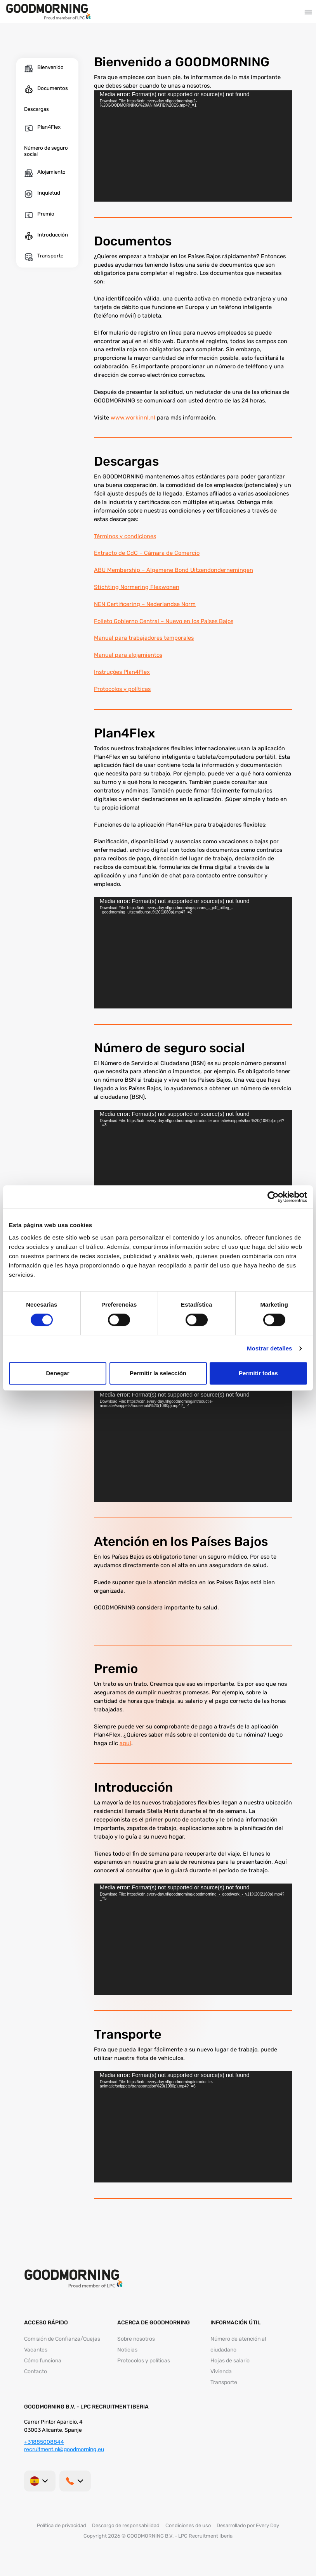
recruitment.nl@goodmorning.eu (64, 2449)
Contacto (35, 2371)
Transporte (223, 2382)
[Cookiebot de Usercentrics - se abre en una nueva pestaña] (273, 1197)
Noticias (127, 2349)
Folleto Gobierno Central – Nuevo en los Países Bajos (163, 621)
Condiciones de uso (188, 2525)
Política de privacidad (61, 2525)
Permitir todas (258, 1373)
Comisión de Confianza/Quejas (62, 2339)
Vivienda (221, 2371)
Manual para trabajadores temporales (144, 637)
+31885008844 (44, 2442)
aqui (125, 1743)
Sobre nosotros (136, 2339)
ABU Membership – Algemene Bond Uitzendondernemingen (173, 569)
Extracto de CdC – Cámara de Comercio (147, 552)
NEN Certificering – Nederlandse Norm (145, 604)
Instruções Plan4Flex (122, 671)
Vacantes (35, 2349)
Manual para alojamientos (128, 654)
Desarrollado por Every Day (248, 2525)
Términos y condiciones (125, 536)
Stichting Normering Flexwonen (136, 587)
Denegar (57, 1373)
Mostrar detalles (269, 1348)
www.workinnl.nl (133, 417)
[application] (193, 146)
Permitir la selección (158, 1373)
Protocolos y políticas (122, 688)
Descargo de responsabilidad (126, 2525)
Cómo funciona (42, 2360)
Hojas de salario (230, 2360)
